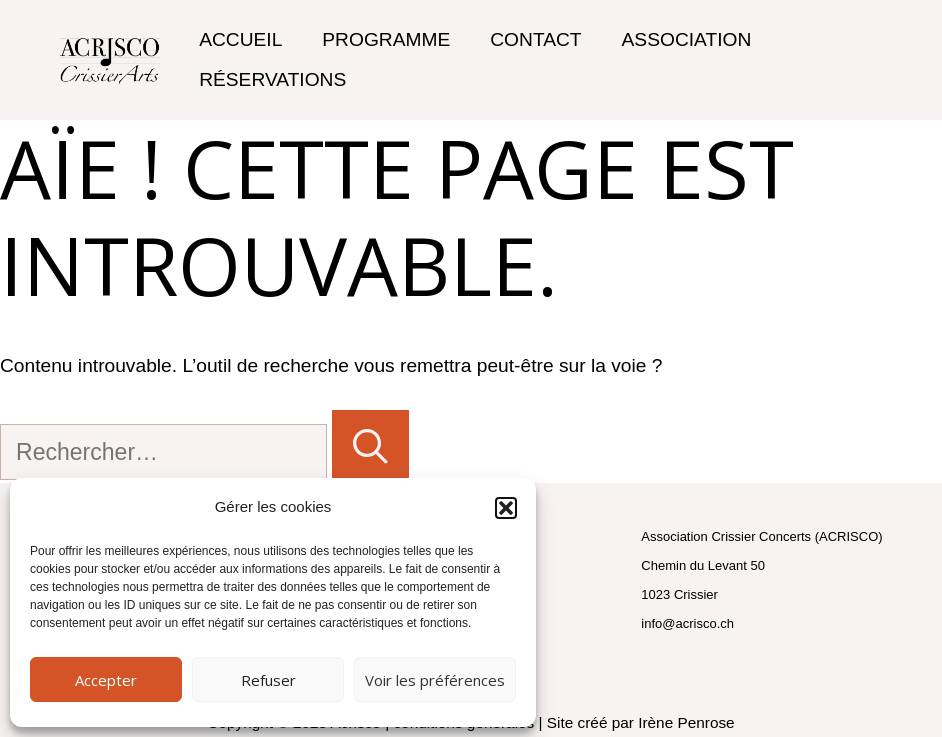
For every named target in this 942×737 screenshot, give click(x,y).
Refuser (268, 680)
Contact (535, 39)
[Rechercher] (370, 447)
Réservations (272, 79)
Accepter (106, 680)
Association (687, 39)
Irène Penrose (686, 722)
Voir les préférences (435, 680)
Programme (386, 39)
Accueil (240, 39)
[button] (506, 508)
